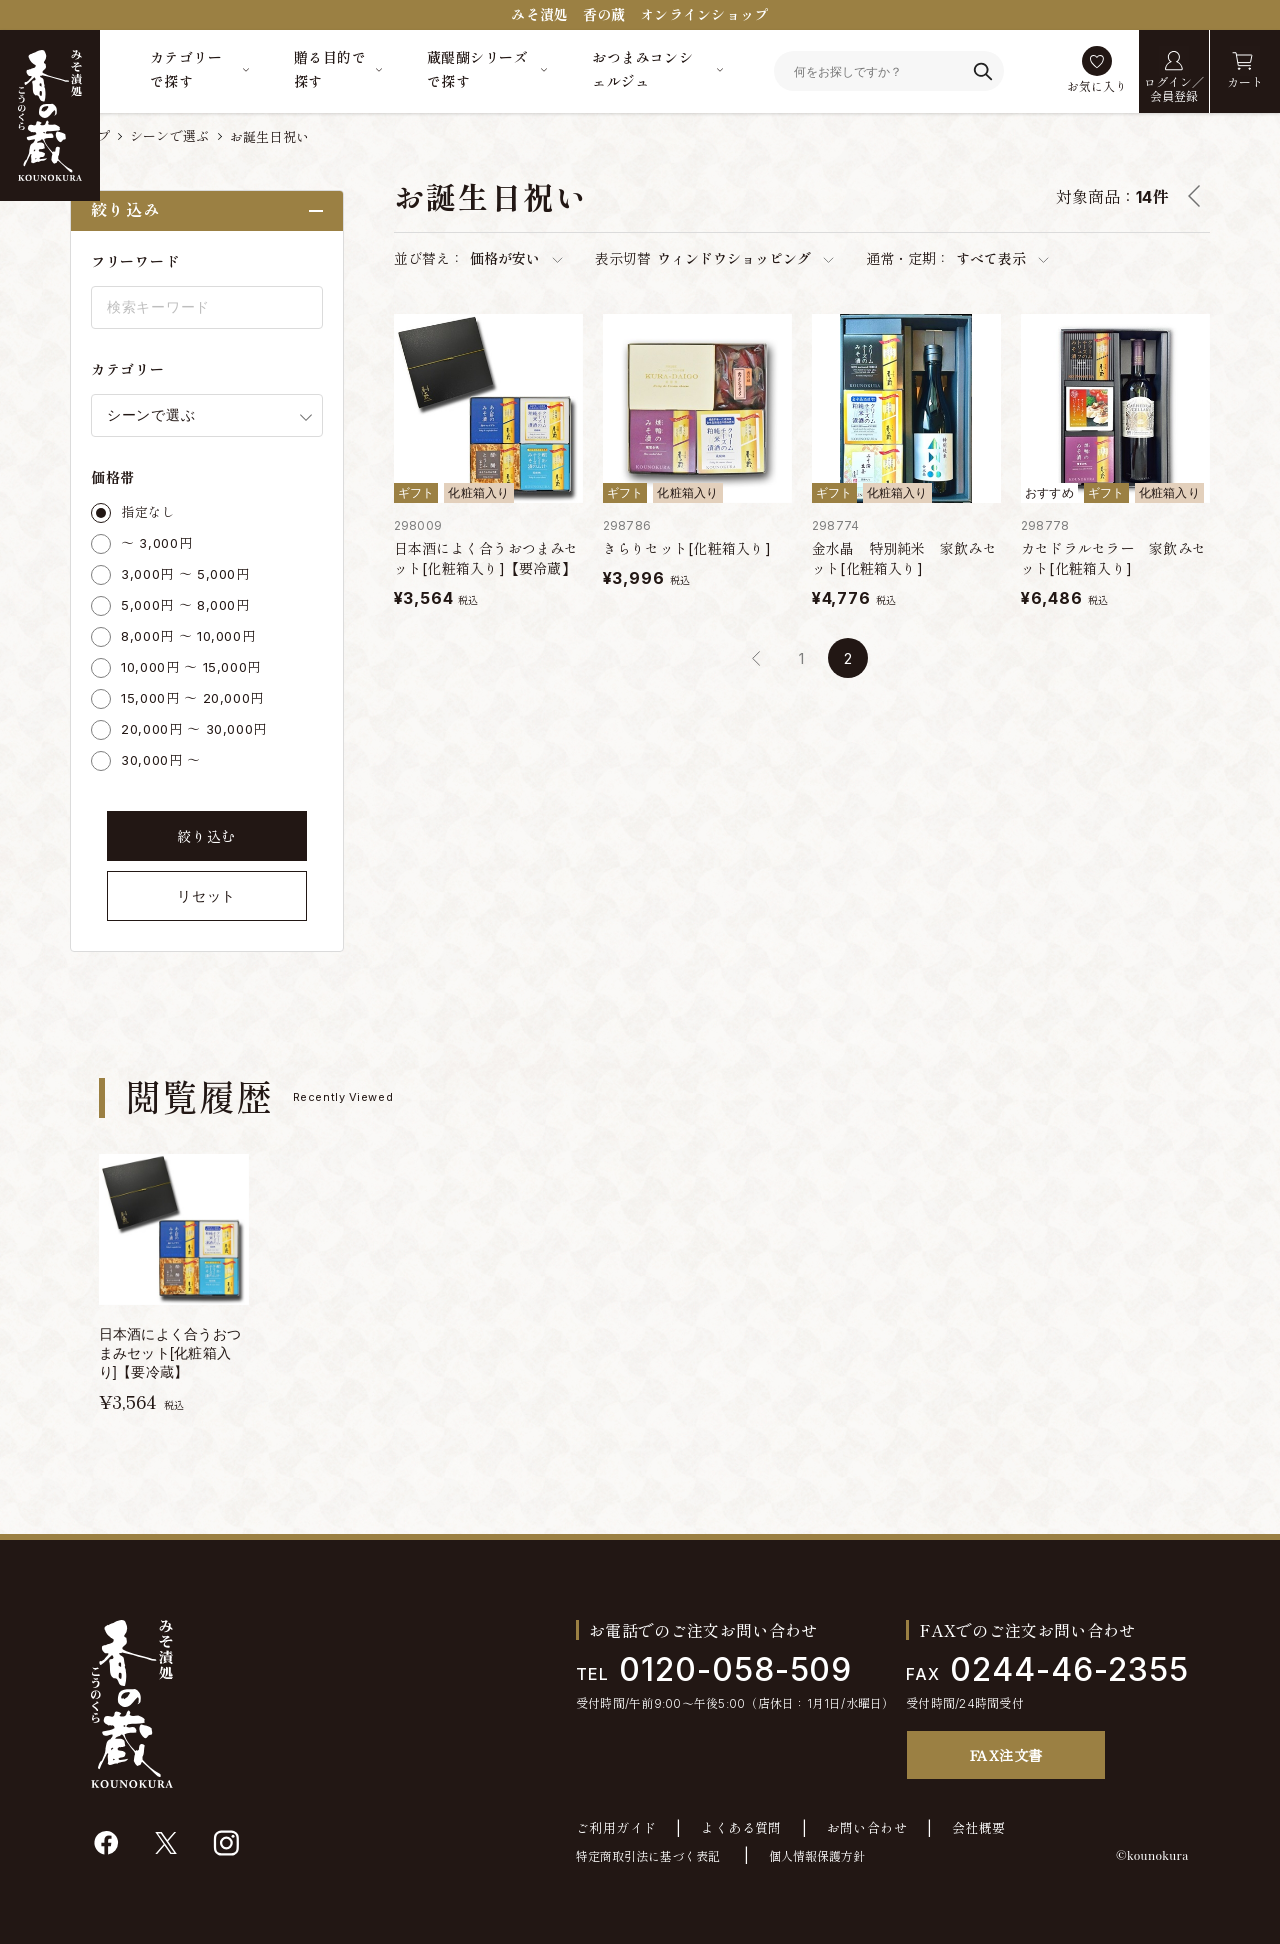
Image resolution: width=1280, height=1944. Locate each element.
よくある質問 (741, 1828)
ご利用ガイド (616, 1828)
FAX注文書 (1006, 1755)
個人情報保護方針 (817, 1856)
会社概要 (979, 1828)
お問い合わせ (867, 1828)
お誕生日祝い (270, 137)
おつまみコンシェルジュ (642, 69)
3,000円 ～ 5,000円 (185, 574)
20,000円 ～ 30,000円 (194, 729)
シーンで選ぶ (170, 136)
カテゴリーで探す (186, 69)
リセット (206, 896)
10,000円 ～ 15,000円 (191, 667)
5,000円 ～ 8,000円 (185, 605)
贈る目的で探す (330, 69)
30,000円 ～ (161, 760)
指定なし (148, 512)
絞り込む (206, 836)
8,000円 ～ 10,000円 (188, 636)
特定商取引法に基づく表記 (648, 1856)
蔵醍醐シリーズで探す (477, 69)
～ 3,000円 (156, 543)
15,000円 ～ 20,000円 (192, 698)
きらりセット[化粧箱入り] (687, 548)
